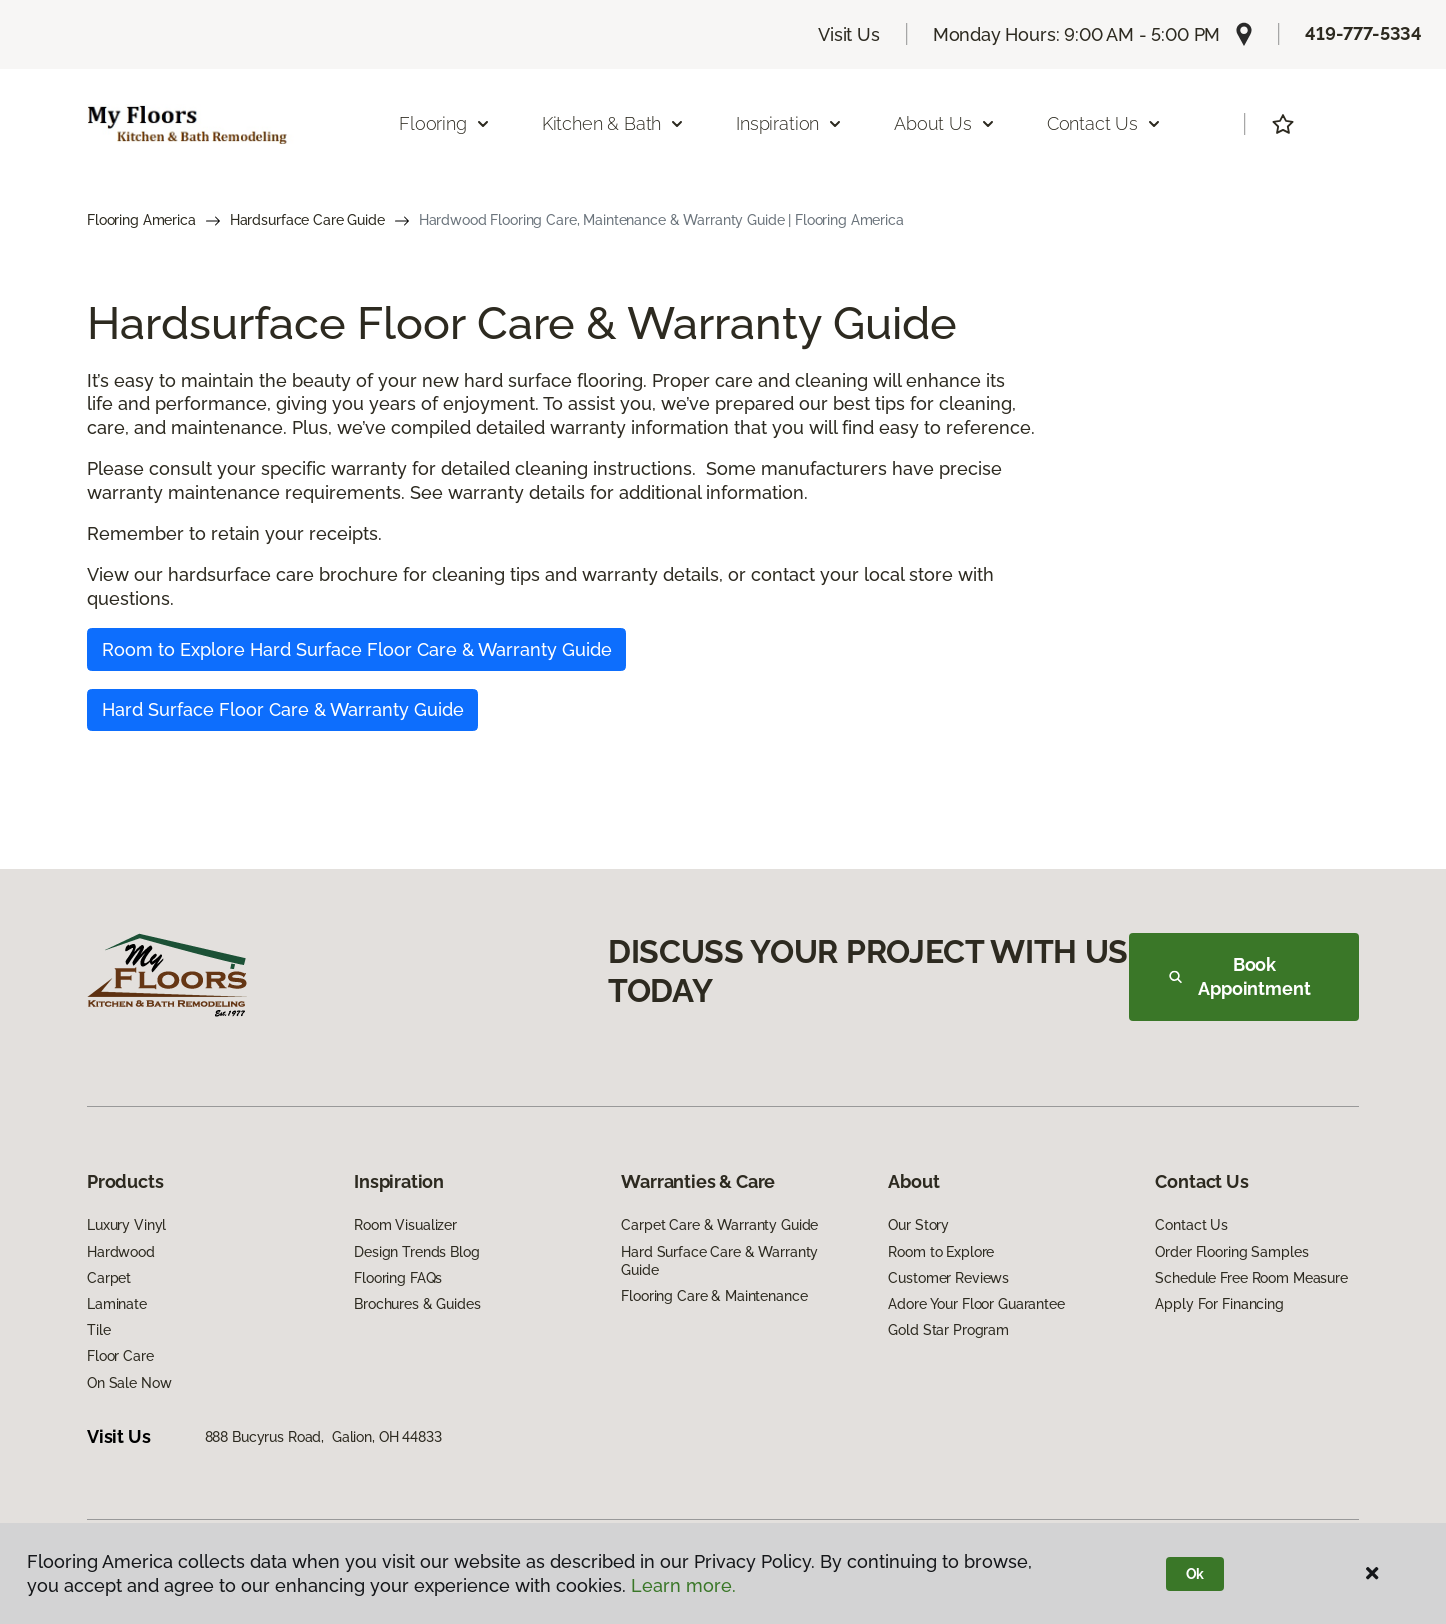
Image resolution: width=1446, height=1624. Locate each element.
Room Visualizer (405, 1225)
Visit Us (849, 34)
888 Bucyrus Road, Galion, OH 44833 (323, 1437)
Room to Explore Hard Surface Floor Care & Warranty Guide (357, 649)
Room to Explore (941, 1252)
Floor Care (120, 1356)
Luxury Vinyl (126, 1225)
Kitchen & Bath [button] (613, 123)
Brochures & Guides (417, 1304)
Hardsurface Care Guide (307, 220)
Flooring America (141, 220)
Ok (1195, 1574)
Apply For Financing (1219, 1304)
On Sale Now (129, 1383)
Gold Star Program (948, 1330)
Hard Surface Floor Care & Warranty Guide (283, 709)
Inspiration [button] (789, 123)
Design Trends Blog (416, 1252)
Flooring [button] (445, 123)
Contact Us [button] (1104, 123)
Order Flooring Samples (1231, 1252)
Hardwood (121, 1252)
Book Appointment (1240, 976)
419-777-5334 (1363, 33)
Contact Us (1191, 1225)
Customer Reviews (948, 1278)
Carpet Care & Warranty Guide (719, 1225)
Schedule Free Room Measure (1251, 1278)
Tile (98, 1330)
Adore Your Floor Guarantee (976, 1304)
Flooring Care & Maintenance (714, 1296)
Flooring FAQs (398, 1278)
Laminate (117, 1304)
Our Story (918, 1225)
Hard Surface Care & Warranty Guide (719, 1261)
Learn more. (683, 1585)
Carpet (109, 1278)
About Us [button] (945, 123)
